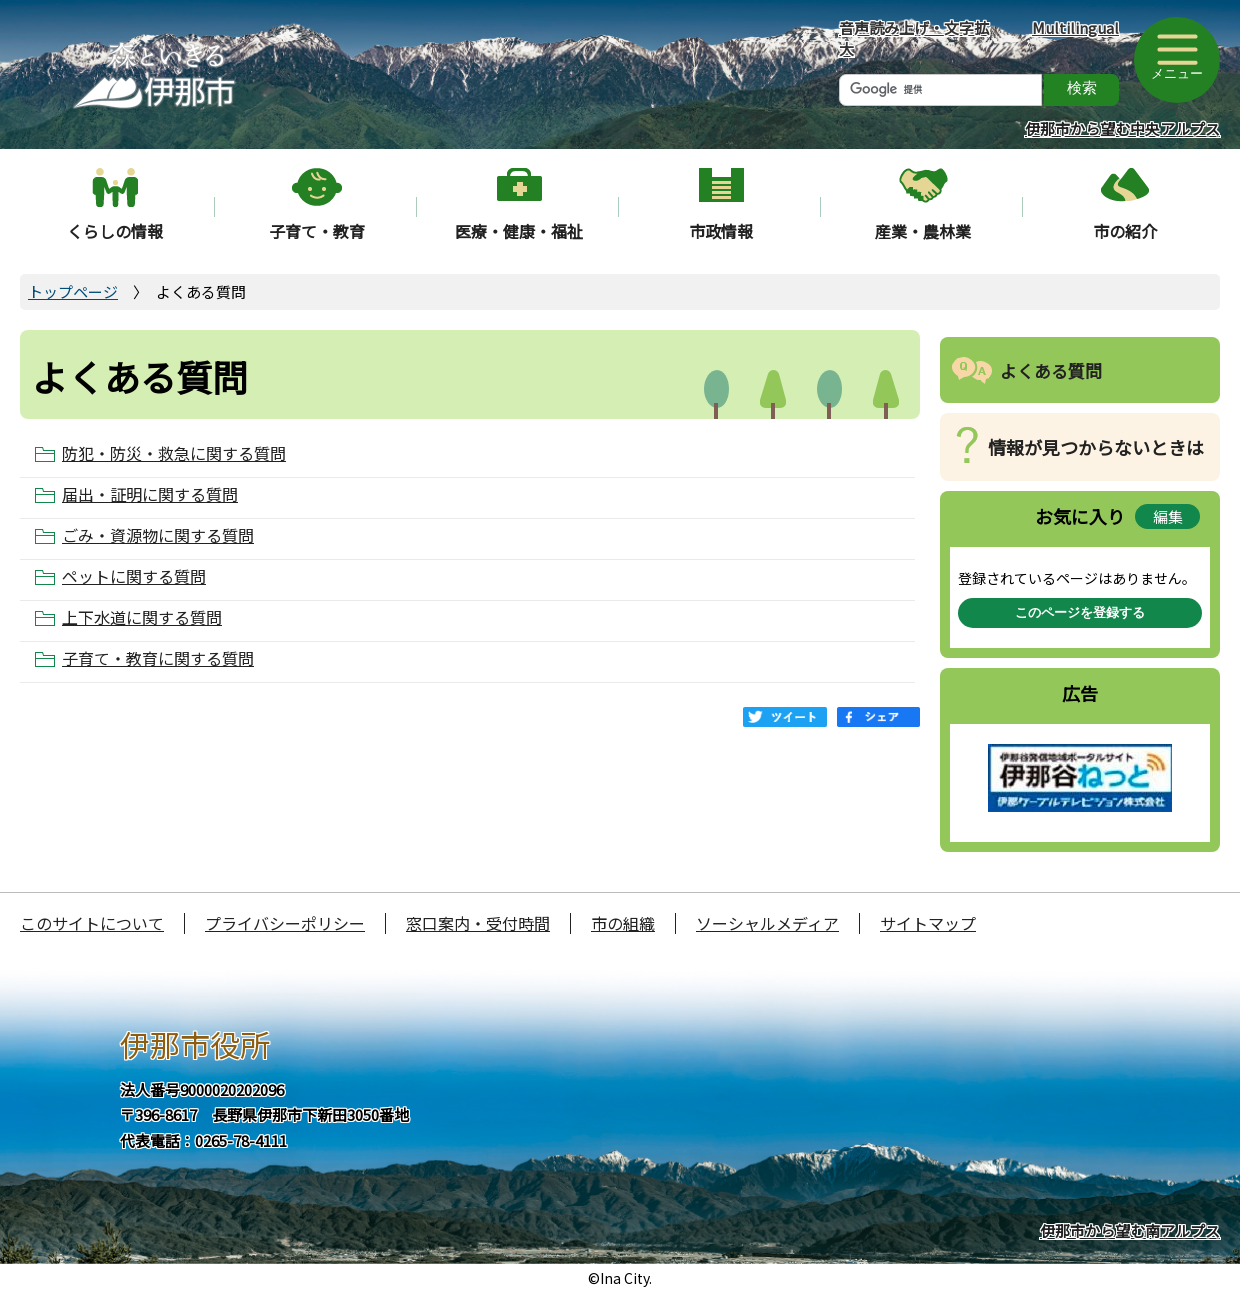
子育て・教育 (317, 231)
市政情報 (721, 231)
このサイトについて (92, 923)
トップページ (73, 291)
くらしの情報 (115, 231)
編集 (1168, 516)
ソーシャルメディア (767, 923)
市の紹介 (1125, 231)
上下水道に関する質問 (142, 617)
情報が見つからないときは (1096, 447)
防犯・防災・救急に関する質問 (174, 453)
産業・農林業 (923, 231)
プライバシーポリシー (285, 923)
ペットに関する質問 (134, 576)
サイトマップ (928, 923)
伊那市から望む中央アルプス (1122, 128)
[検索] (940, 90)
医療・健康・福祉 (519, 231)
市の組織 (623, 923)
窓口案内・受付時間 (478, 923)
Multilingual (1075, 27)
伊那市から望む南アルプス (1130, 1230)
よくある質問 (1051, 370)
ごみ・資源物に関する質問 (158, 535)
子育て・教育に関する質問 (158, 658)
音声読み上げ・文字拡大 (914, 38)
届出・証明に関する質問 (150, 494)
